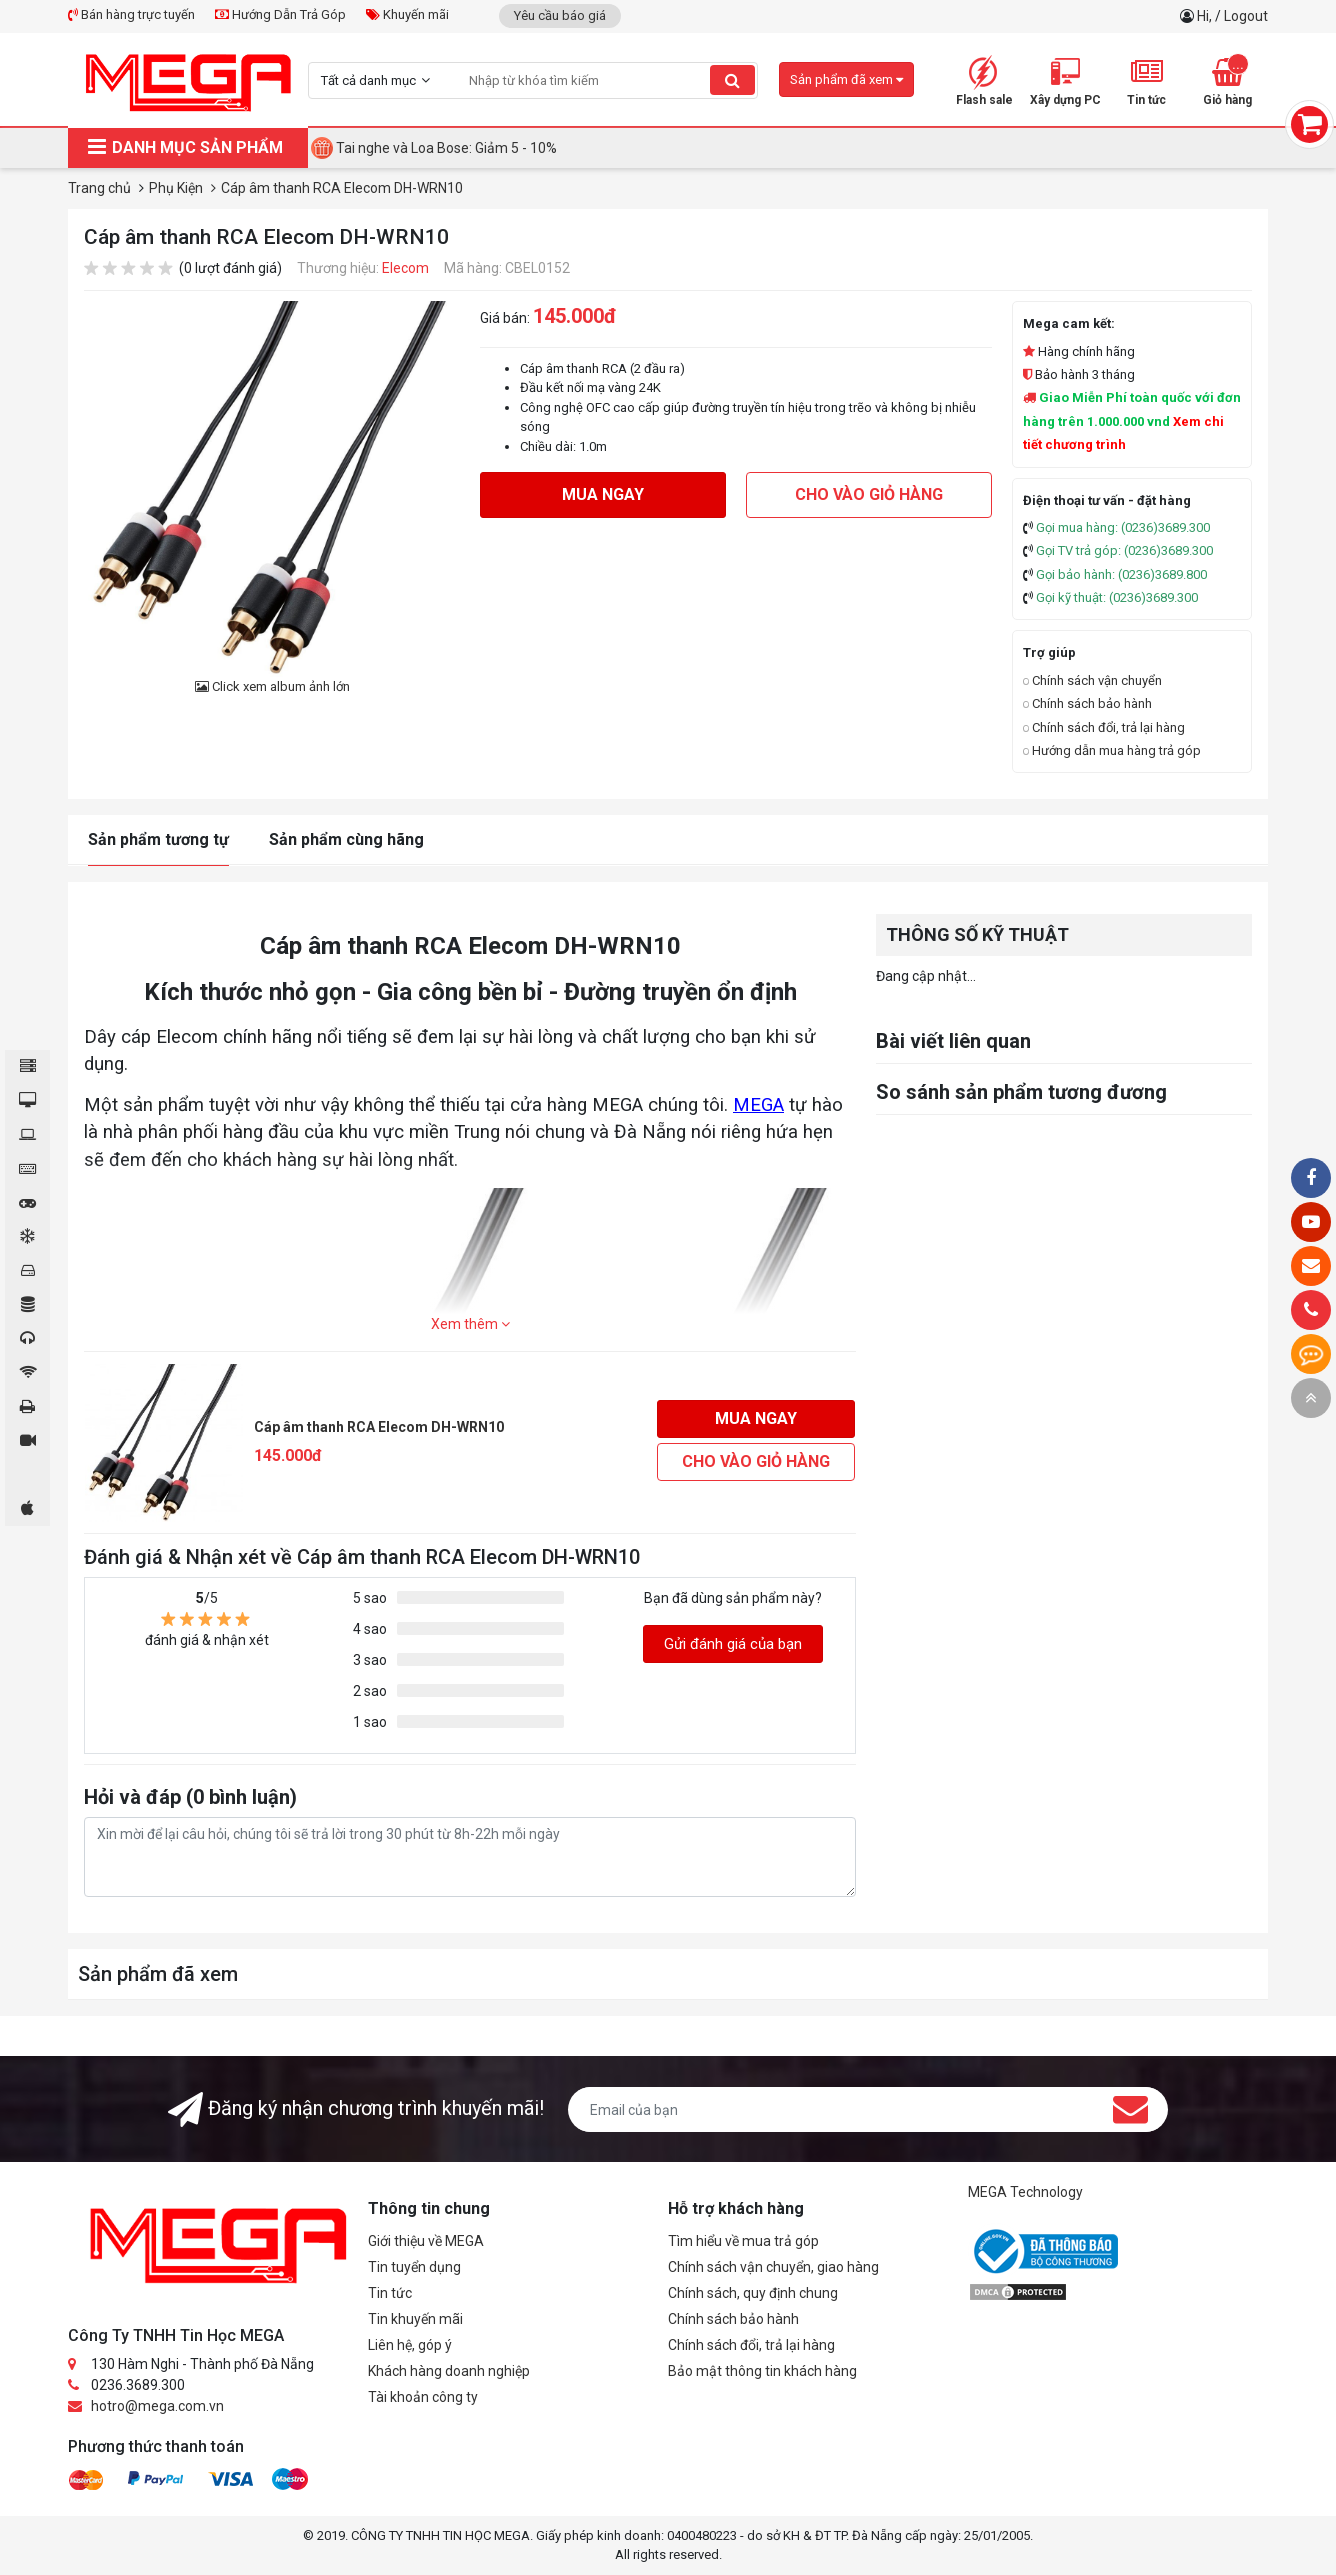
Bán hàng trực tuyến (131, 14)
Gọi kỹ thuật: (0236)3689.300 (1117, 597)
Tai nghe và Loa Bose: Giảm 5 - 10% (446, 148)
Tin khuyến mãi (415, 2319)
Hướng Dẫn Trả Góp (280, 14)
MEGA (758, 1105)
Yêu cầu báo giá (560, 15)
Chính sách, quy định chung (753, 2293)
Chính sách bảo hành (1087, 703)
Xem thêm (470, 1324)
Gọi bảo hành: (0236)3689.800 (1121, 574)
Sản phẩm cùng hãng (346, 839)
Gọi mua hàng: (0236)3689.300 (1123, 527)
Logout (1246, 16)
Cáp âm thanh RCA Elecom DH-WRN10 (379, 1427)
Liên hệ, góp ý (410, 2345)
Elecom (405, 268)
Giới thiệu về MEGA (426, 2241)
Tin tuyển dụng (414, 2267)
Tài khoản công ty (423, 2397)
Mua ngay (603, 494)
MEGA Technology (1025, 2192)
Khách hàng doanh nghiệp (449, 2371)
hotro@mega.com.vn (157, 2406)
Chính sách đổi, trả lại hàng (1104, 727)
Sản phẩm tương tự (158, 839)
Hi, (1206, 16)
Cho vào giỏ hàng (869, 494)
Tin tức (390, 2293)
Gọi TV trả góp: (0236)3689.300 (1124, 550)
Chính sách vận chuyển (1092, 680)
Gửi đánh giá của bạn (733, 1644)
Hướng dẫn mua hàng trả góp (1112, 750)
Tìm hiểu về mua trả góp (743, 2241)
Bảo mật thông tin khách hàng (762, 2371)
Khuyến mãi (407, 14)
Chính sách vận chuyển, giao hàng (773, 2267)
